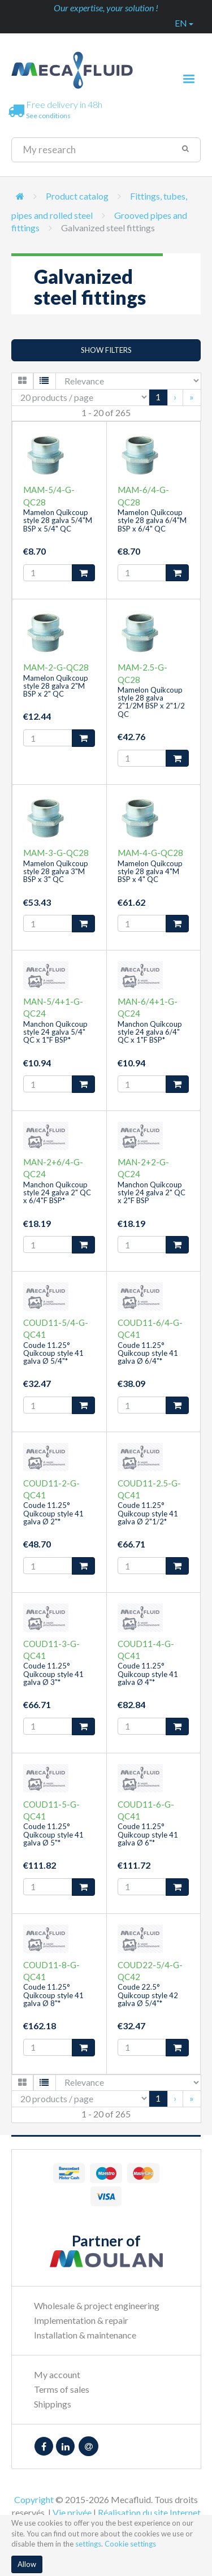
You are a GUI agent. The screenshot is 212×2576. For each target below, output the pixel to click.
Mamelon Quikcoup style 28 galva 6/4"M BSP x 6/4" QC (152, 520)
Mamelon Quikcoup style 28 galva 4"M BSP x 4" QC (150, 871)
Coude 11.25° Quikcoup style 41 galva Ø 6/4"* (148, 1353)
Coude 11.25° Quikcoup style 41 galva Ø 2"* (53, 1513)
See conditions (48, 115)
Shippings (52, 2403)
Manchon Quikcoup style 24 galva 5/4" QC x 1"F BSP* (55, 1032)
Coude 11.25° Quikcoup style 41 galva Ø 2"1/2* (148, 1513)
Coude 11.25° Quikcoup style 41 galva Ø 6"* (148, 1834)
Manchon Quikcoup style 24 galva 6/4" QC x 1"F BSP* (150, 1032)
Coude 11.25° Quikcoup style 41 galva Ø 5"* (53, 1834)
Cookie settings (130, 2543)
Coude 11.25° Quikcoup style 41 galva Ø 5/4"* (53, 1353)
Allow (27, 2564)
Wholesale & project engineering (96, 2305)
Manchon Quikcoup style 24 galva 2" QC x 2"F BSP (151, 1192)
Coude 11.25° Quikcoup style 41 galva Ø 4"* (148, 1674)
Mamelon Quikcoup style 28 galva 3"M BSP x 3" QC (55, 871)
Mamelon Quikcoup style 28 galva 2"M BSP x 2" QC (55, 686)
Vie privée (72, 2512)
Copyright (34, 2499)
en (184, 23)
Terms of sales (61, 2389)
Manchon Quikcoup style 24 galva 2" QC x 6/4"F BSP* (57, 1192)
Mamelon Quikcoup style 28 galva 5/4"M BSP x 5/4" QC (57, 520)
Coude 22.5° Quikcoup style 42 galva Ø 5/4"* (148, 1995)
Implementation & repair (81, 2320)
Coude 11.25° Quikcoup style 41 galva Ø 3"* (53, 1674)
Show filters (106, 350)
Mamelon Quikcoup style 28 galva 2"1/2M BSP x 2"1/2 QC (151, 702)
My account (57, 2374)
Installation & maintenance (85, 2334)
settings (88, 2543)
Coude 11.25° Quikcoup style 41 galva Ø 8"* (53, 1995)
